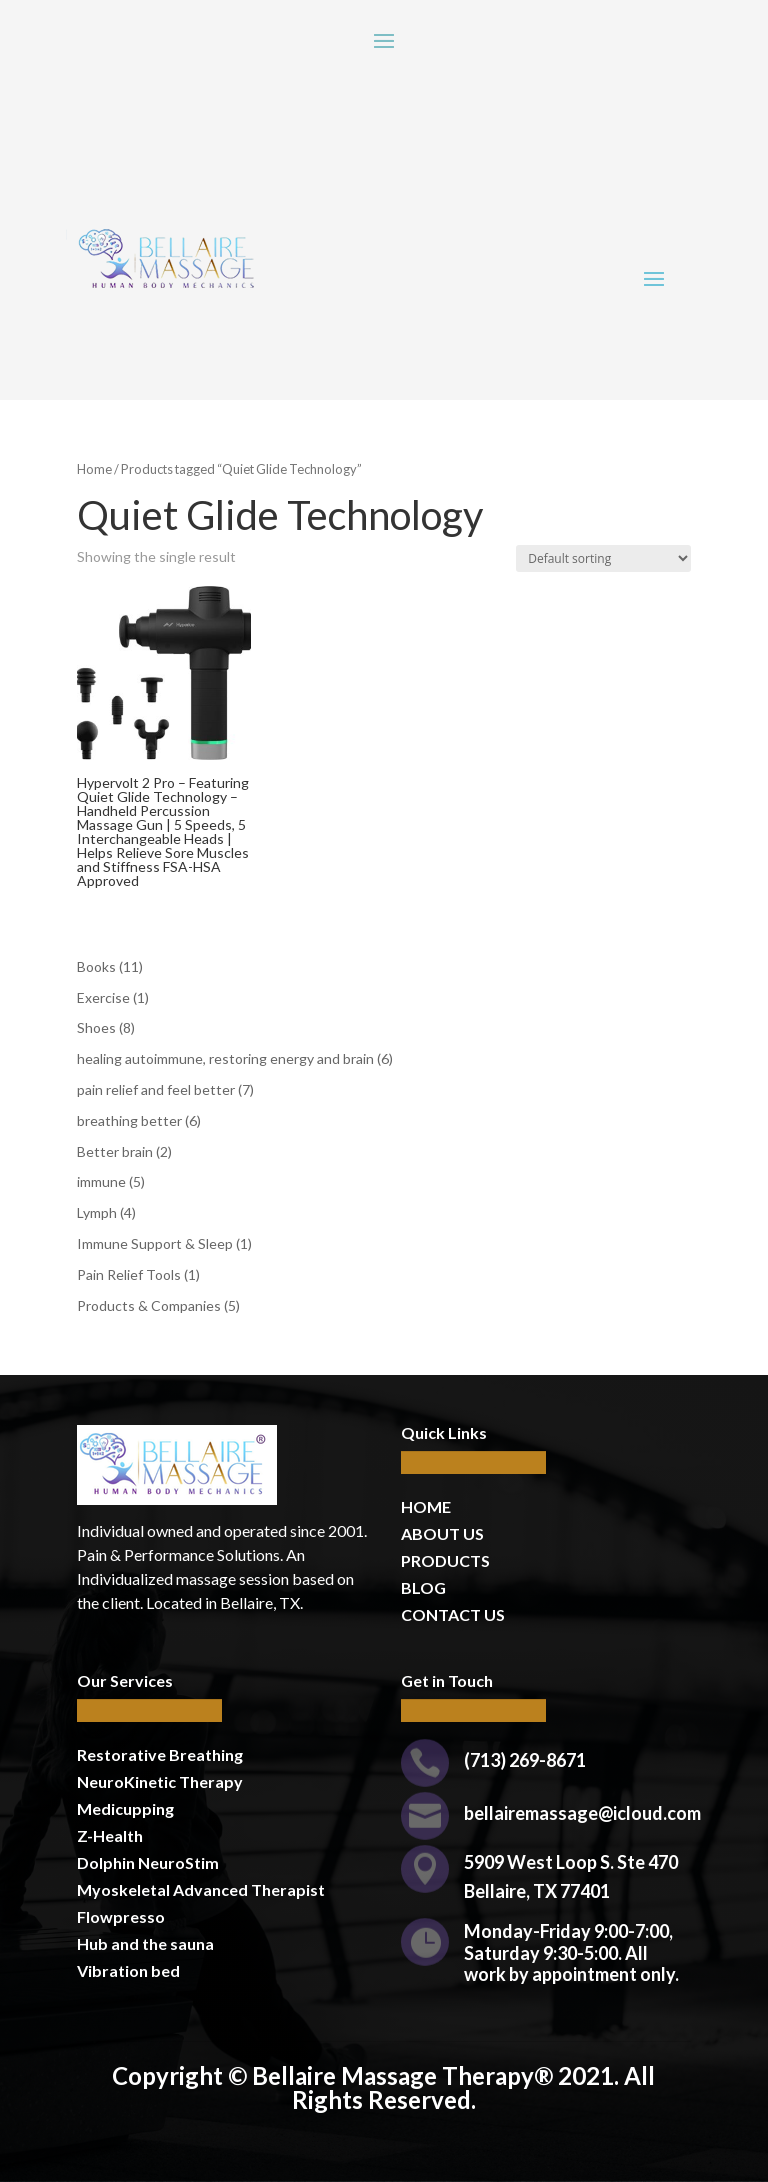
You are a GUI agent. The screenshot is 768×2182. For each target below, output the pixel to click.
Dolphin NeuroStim (148, 1862)
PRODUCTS (445, 1560)
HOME (426, 1506)
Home (94, 469)
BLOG (423, 1587)
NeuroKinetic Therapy (160, 1781)
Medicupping (125, 1808)
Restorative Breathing (160, 1754)
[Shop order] (603, 558)
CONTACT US (453, 1614)
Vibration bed (128, 1970)
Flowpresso (122, 1916)
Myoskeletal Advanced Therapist (201, 1889)
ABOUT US (442, 1533)
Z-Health (110, 1835)
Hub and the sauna (145, 1943)
